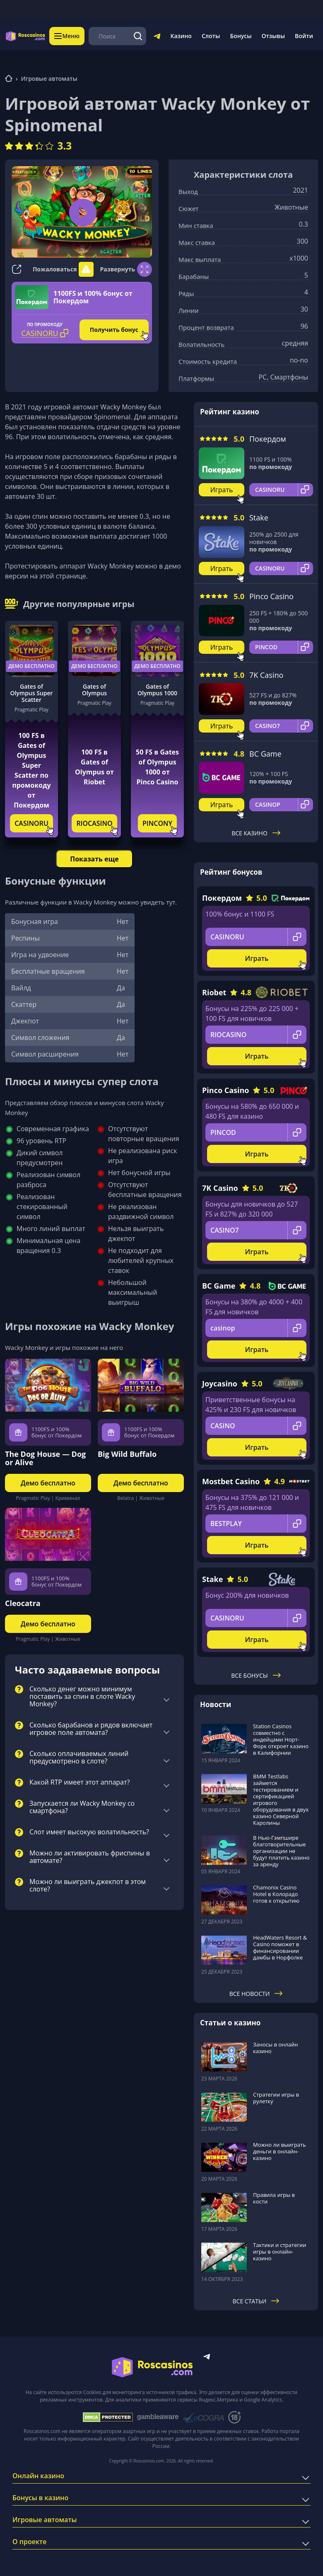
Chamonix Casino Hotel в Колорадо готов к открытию (276, 1894)
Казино (180, 36)
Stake (258, 517)
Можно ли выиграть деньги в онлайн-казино (279, 2151)
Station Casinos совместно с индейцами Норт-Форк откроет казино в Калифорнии (281, 1739)
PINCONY (157, 823)
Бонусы (240, 36)
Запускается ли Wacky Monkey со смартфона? (82, 1807)
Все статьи (256, 2301)
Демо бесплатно (31, 666)
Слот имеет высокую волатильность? (89, 1832)
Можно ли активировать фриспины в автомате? (89, 1857)
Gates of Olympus (94, 690)
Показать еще (94, 859)
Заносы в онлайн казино (275, 2047)
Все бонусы (255, 1675)
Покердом (267, 439)
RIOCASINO (94, 823)
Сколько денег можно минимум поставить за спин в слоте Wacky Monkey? (82, 1696)
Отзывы (273, 36)
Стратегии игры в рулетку (276, 2097)
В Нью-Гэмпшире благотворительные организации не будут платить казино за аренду (281, 1850)
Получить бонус (114, 330)
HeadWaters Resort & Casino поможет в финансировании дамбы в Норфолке (280, 1947)
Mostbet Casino (231, 1481)
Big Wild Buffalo (127, 1454)
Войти (304, 36)
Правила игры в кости (274, 2198)
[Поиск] (138, 36)
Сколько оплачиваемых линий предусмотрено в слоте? (79, 1758)
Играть (221, 489)
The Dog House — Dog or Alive (45, 1458)
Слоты (211, 36)
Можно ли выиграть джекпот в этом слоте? (87, 1886)
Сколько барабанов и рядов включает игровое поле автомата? (90, 1729)
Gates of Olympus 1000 (157, 690)
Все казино (255, 833)
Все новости (256, 1994)
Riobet (214, 992)
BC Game (265, 754)
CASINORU (31, 823)
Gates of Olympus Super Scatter (31, 693)
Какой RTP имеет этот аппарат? (79, 1782)
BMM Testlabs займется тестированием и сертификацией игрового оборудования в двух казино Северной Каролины (281, 1799)
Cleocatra (23, 1603)
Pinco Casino (271, 596)
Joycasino (219, 1383)
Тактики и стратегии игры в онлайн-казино (279, 2252)
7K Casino (266, 675)
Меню (67, 36)
